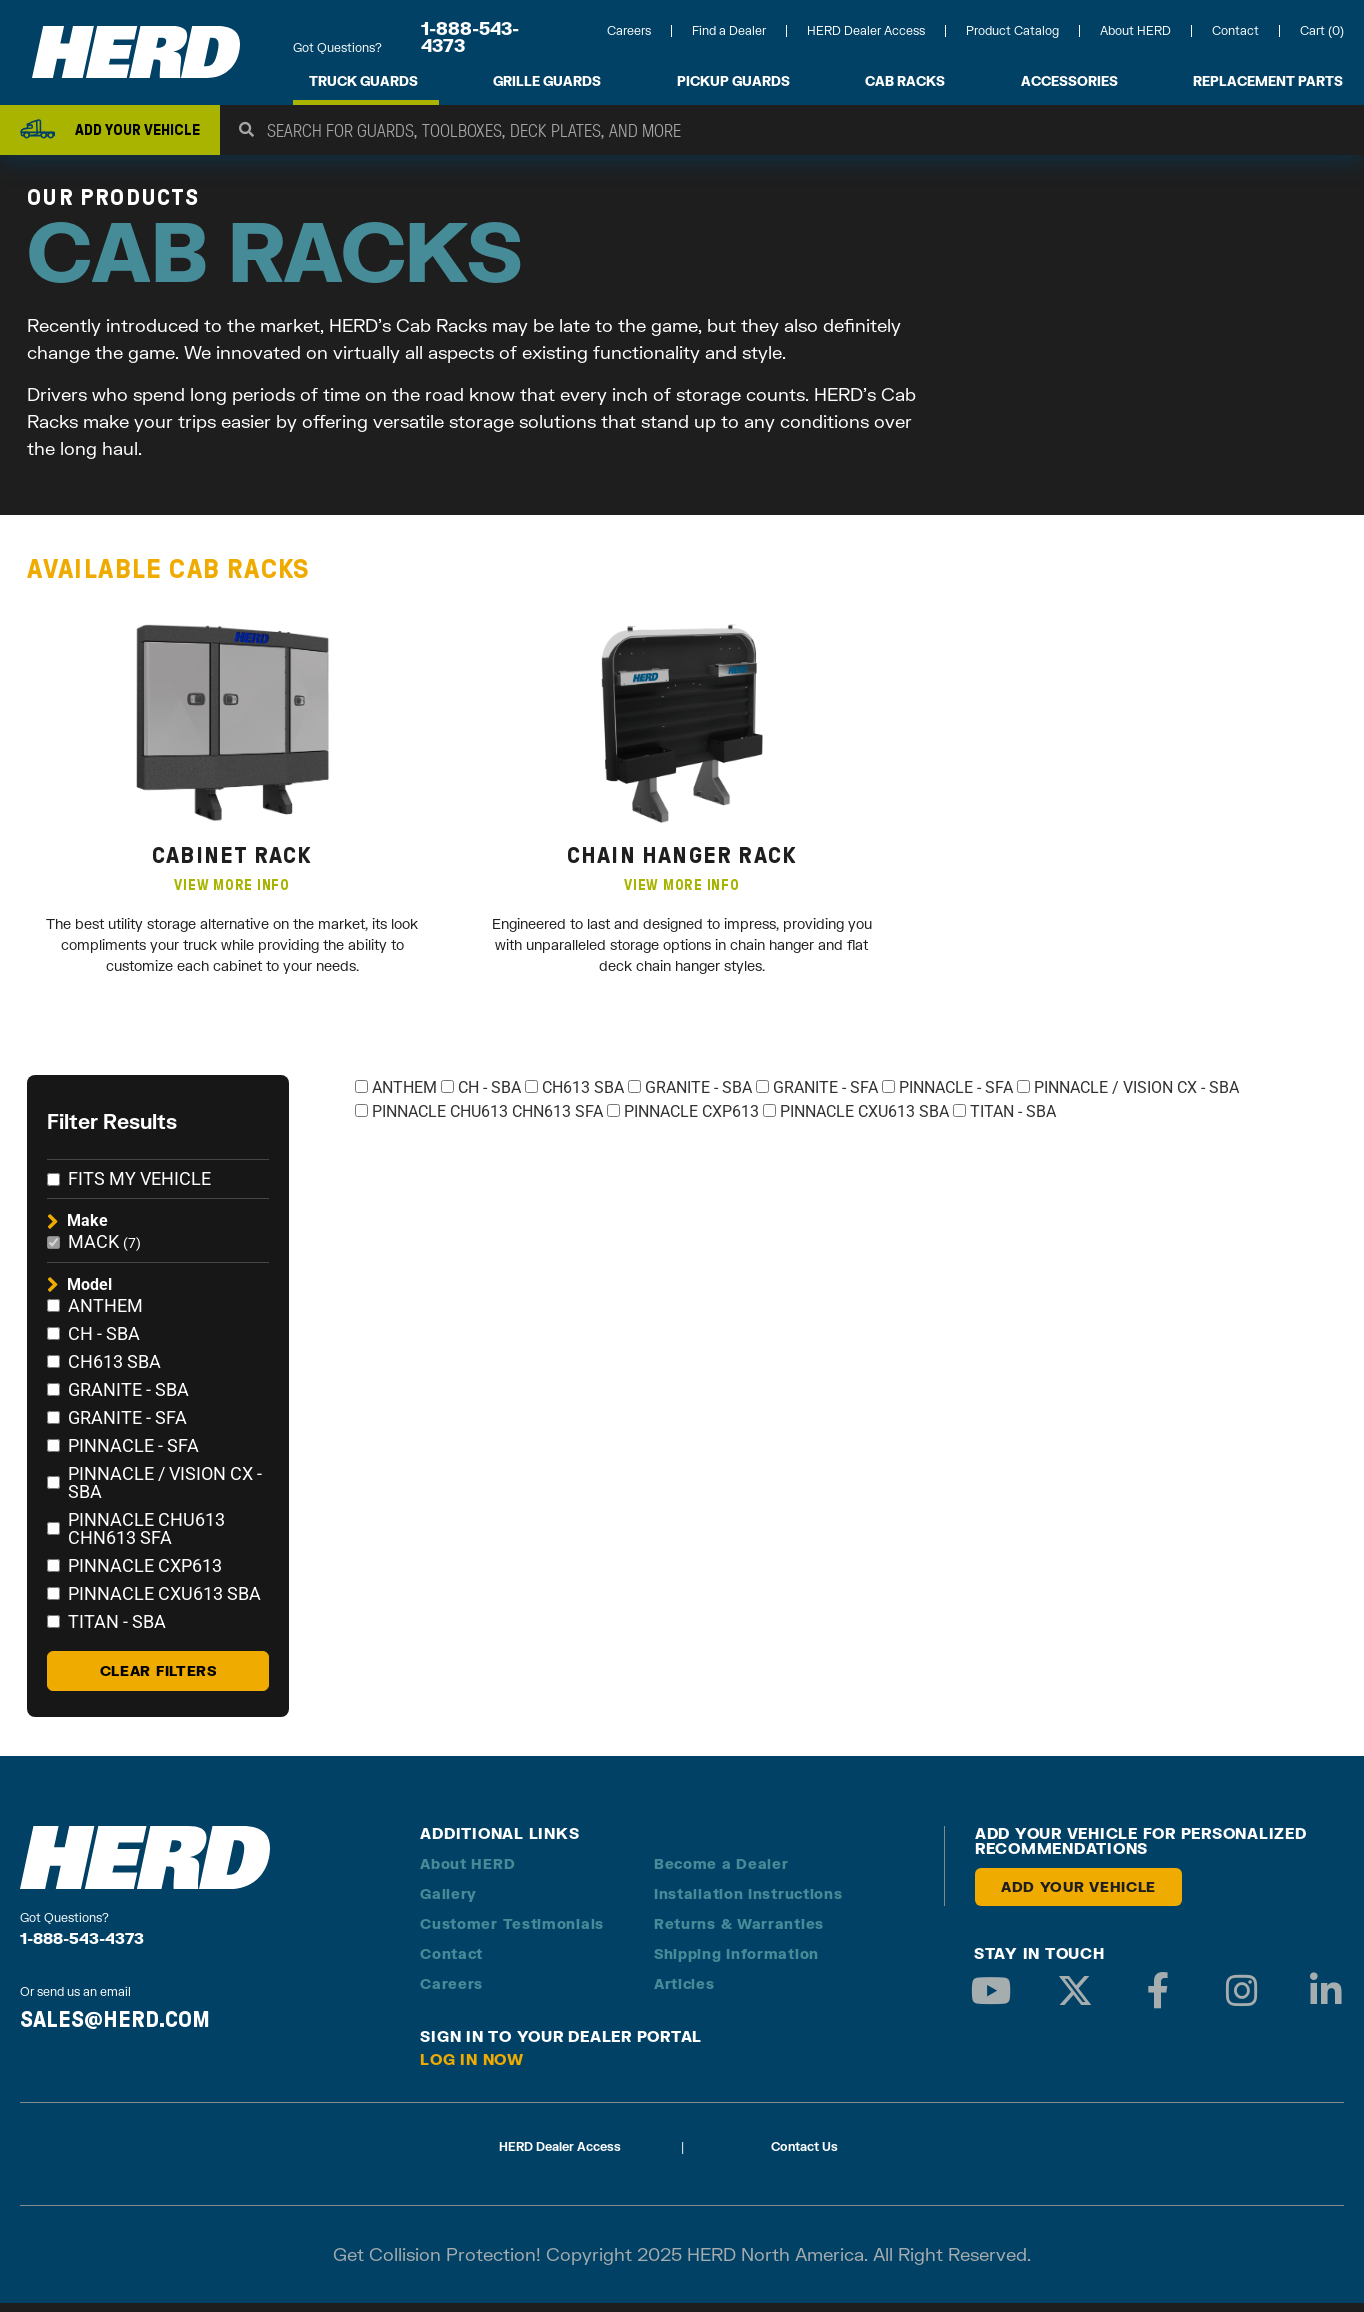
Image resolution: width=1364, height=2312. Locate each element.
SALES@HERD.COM (115, 2028)
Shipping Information (736, 1962)
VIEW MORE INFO (232, 894)
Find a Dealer (729, 30)
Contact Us (804, 2155)
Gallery (448, 1902)
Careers (629, 30)
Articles (684, 1992)
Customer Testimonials (512, 1932)
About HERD (1135, 30)
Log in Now (472, 2068)
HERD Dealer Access (866, 30)
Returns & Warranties (739, 1932)
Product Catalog (1012, 30)
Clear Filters (158, 1679)
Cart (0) (1322, 30)
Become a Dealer (721, 1872)
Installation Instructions (748, 1902)
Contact (1235, 30)
